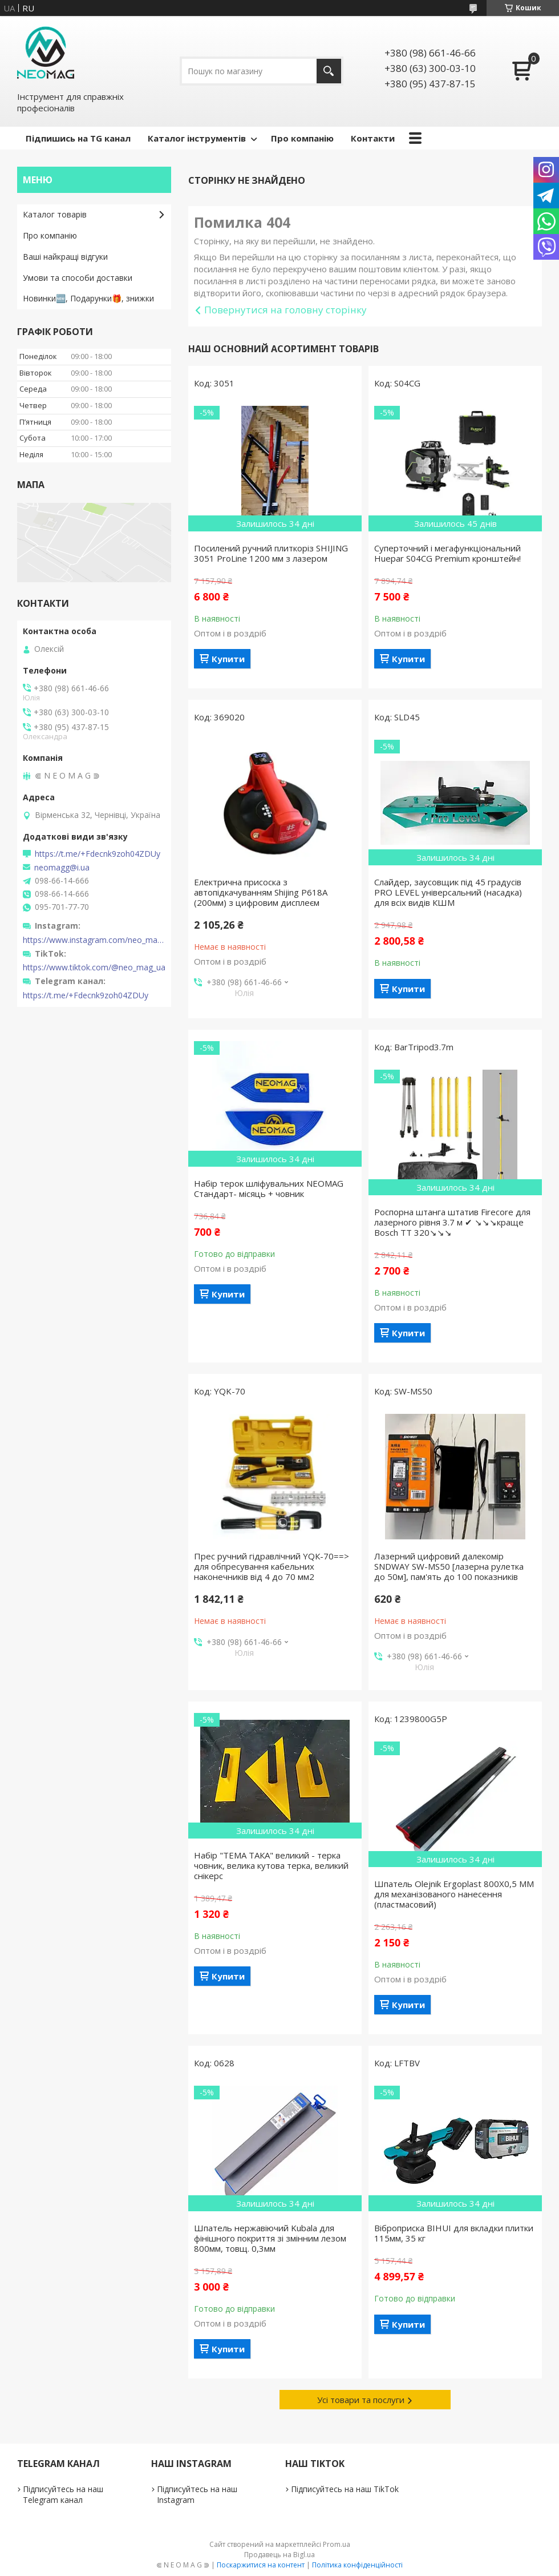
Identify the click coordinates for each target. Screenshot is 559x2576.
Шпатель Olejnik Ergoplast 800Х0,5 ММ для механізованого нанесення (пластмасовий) (454, 1893)
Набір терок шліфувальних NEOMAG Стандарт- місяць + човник (268, 1188)
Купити (228, 658)
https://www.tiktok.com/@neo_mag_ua (94, 967)
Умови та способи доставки (77, 277)
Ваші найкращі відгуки (65, 256)
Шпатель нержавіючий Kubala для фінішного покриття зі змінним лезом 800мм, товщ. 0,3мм (270, 2238)
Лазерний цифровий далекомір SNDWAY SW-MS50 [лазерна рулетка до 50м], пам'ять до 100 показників (449, 1566)
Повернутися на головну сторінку (285, 309)
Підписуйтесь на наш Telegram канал (63, 2494)
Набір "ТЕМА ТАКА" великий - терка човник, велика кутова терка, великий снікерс (271, 1865)
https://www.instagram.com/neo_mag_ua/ (94, 940)
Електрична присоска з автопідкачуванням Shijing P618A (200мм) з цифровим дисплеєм (260, 892)
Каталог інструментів (197, 138)
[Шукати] (329, 71)
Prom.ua (336, 2544)
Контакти (373, 138)
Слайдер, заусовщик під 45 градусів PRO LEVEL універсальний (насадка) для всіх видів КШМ (448, 892)
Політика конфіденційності (357, 2565)
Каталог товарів (55, 214)
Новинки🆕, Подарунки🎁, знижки (88, 298)
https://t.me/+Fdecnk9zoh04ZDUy (97, 854)
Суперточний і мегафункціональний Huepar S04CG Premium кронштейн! (447, 553)
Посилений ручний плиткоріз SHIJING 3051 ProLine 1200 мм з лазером (271, 553)
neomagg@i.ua (62, 867)
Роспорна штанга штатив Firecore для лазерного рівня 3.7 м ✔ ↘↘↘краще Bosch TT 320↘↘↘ (452, 1222)
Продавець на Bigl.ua (279, 2554)
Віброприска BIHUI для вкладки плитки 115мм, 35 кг (453, 2233)
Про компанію (302, 138)
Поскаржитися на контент (261, 2565)
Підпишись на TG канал (78, 138)
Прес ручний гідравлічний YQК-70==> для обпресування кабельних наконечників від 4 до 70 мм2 (271, 1566)
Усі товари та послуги (360, 2399)
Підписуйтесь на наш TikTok (345, 2489)
